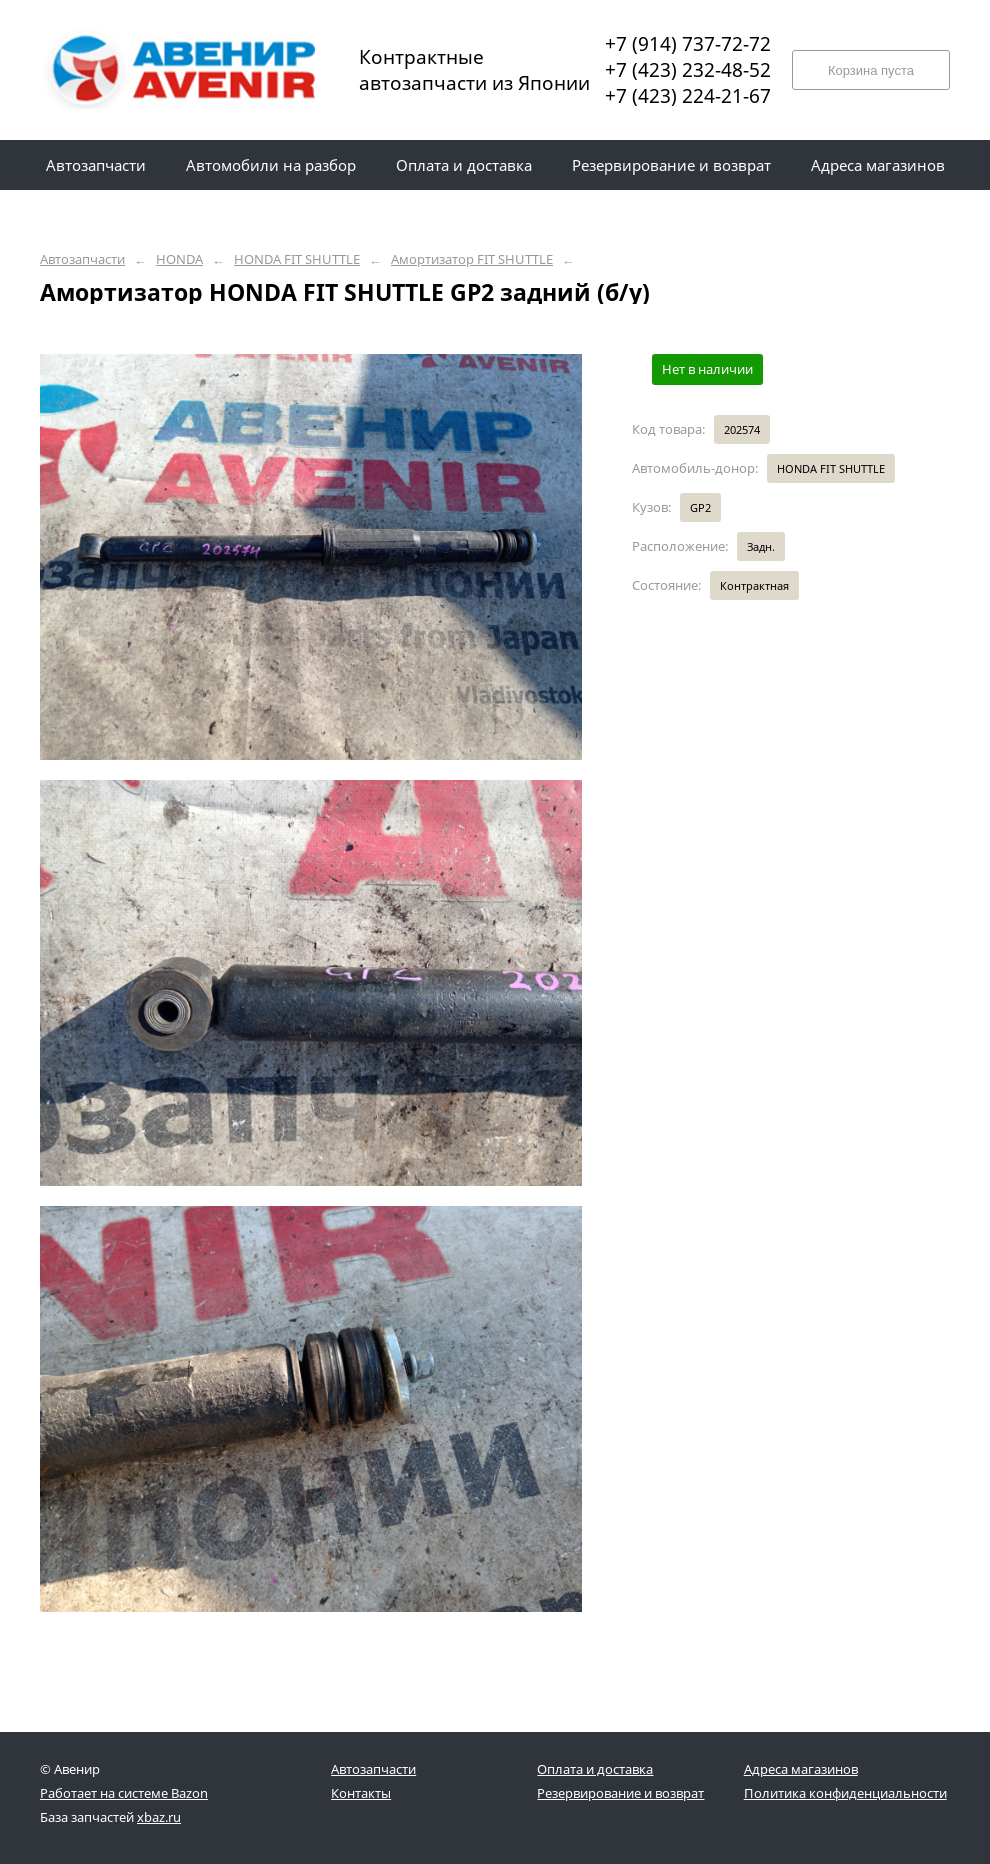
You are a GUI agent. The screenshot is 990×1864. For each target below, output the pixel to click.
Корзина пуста (871, 70)
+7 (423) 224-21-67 (688, 96)
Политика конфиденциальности (845, 1793)
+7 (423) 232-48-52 (688, 70)
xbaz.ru (159, 1817)
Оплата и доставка (595, 1769)
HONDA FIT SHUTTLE (297, 259)
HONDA (179, 259)
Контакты (361, 1793)
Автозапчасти (82, 259)
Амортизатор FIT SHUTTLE (472, 259)
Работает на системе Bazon (124, 1793)
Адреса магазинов (801, 1769)
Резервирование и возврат (620, 1793)
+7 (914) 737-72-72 (688, 44)
